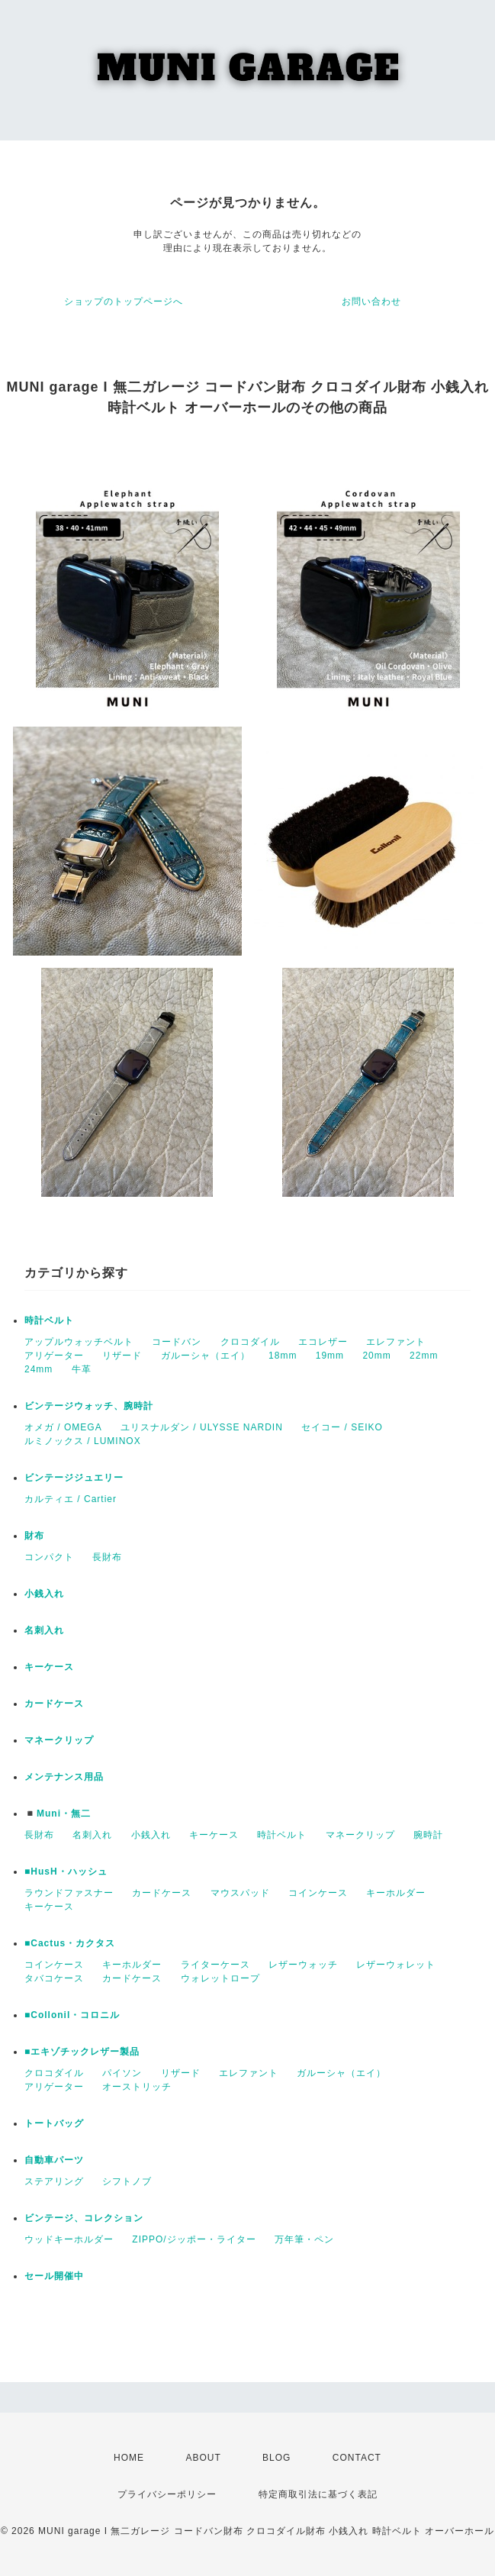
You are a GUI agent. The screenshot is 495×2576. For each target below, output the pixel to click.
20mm (376, 1355)
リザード (122, 1355)
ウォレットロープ (220, 1978)
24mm (38, 1369)
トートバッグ (54, 2123)
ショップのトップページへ (123, 301)
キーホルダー (396, 1893)
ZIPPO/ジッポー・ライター (194, 2239)
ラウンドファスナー (69, 1893)
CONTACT (357, 2457)
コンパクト (49, 1557)
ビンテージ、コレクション (83, 2218)
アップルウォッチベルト (78, 1341)
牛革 (82, 1369)
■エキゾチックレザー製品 (82, 2051)
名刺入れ (44, 1630)
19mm (330, 1355)
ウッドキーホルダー (69, 2239)
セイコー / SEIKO (342, 1427)
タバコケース (54, 1978)
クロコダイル (250, 1341)
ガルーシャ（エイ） (205, 1355)
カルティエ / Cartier (70, 1499)
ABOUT (202, 2457)
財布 (34, 1535)
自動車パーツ (54, 2160)
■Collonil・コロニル (72, 2015)
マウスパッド (240, 1893)
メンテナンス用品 (64, 1777)
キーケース (49, 1667)
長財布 (107, 1557)
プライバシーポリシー (167, 2494)
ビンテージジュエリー (74, 1477)
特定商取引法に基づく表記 (318, 2494)
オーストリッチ (137, 2086)
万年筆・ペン (304, 2239)
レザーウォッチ (303, 1964)
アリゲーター (54, 1355)
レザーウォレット (396, 1964)
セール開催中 (54, 2276)
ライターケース (215, 1964)
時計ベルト (49, 1320)
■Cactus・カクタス (69, 1943)
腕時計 (428, 1835)
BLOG (276, 2457)
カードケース (54, 1703)
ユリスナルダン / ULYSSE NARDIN (202, 1427)
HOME (129, 2457)
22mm (424, 1355)
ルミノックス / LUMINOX (82, 1441)
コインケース (318, 1893)
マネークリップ (59, 1740)
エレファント (396, 1341)
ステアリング (54, 2181)
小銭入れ (44, 1593)
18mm (282, 1355)
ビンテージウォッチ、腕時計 (88, 1406)
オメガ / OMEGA (63, 1427)
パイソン (122, 2073)
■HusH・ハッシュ (66, 1871)
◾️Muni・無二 (57, 1813)
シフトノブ (127, 2181)
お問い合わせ (371, 301)
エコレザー (323, 1341)
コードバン (176, 1341)
